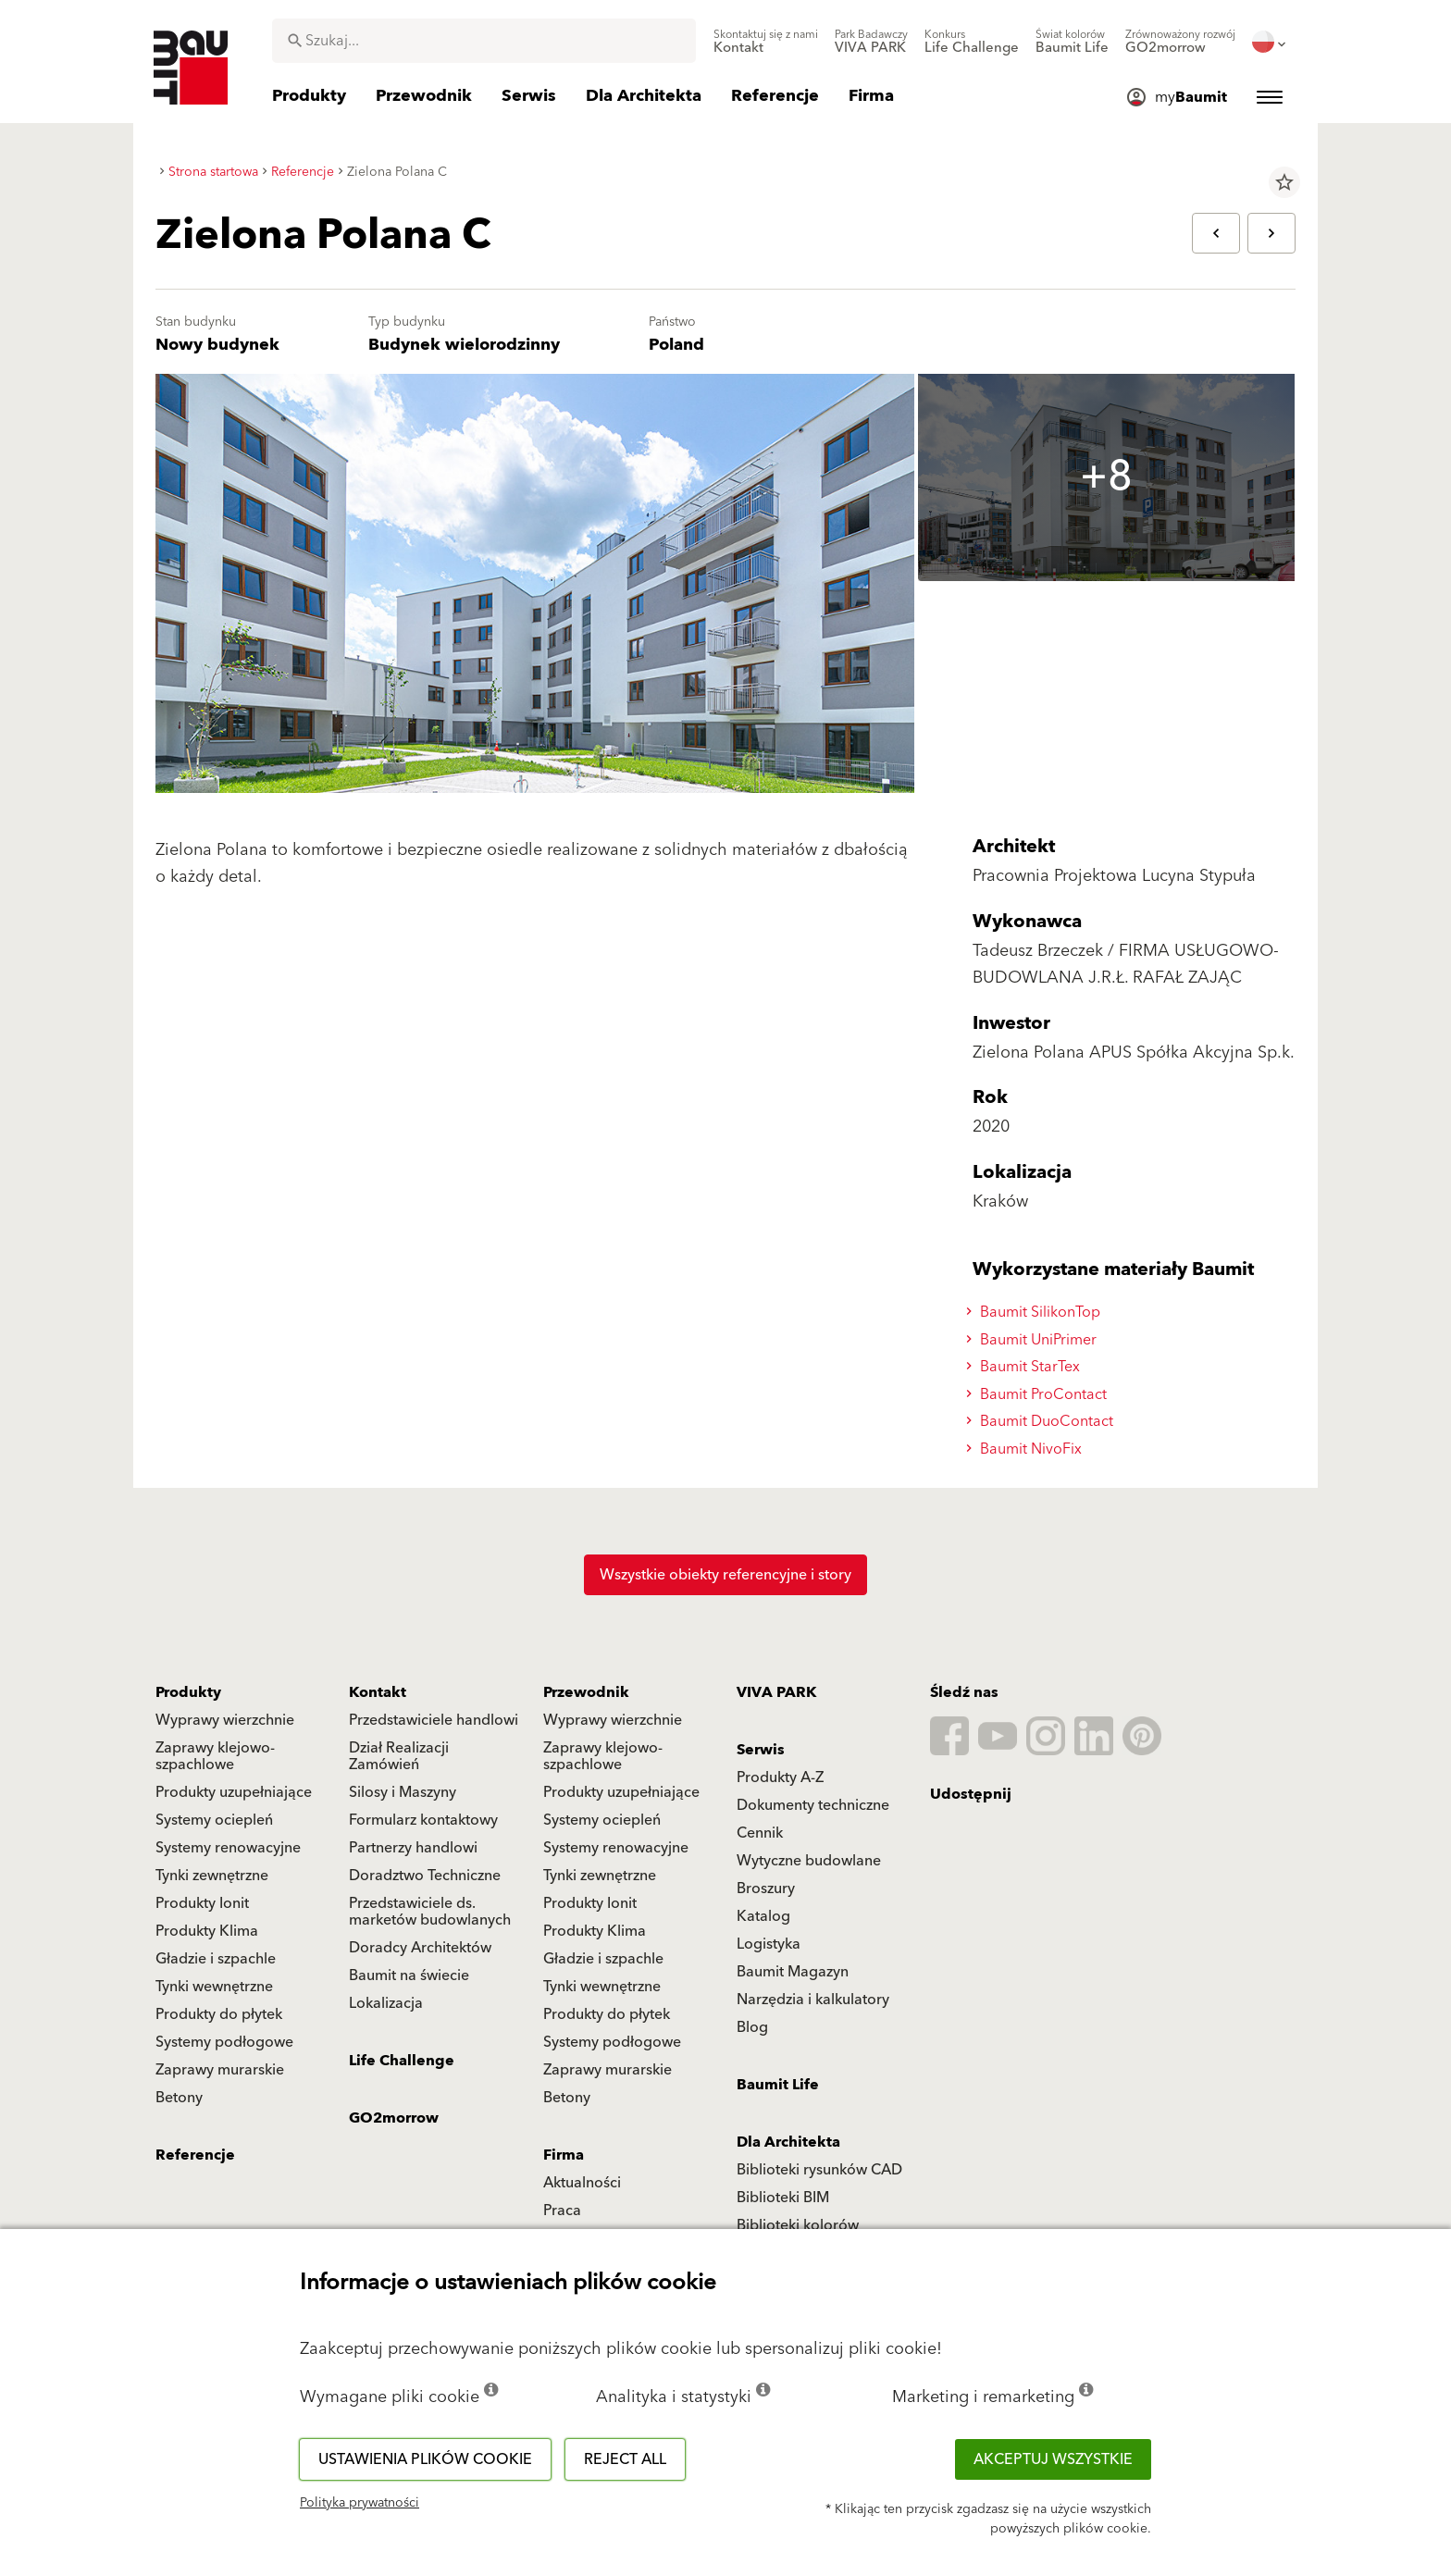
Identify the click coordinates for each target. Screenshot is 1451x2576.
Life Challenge (401, 2061)
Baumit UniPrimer (1034, 1340)
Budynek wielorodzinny (464, 344)
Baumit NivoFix (1027, 1449)
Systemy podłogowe (224, 2042)
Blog (752, 2027)
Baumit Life (778, 2085)
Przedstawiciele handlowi (433, 1720)
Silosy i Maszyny (402, 1792)
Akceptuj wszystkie (1053, 2459)
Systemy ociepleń (214, 1820)
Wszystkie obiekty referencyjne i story (725, 1575)
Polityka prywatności (359, 2503)
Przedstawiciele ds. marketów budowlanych (430, 1911)
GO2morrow (394, 2118)
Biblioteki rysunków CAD (819, 2170)
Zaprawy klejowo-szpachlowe (215, 1756)
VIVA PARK (776, 1692)
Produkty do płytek (218, 2014)
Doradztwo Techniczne (425, 1876)
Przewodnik (586, 1692)
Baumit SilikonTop (1036, 1312)
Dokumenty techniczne (813, 1805)
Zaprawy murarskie (219, 2070)
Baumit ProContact (1039, 1394)
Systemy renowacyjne (228, 1848)
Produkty (188, 1692)
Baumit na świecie (409, 1975)
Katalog (763, 1916)
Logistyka (768, 1944)
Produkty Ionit (202, 1903)
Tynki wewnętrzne (214, 1987)
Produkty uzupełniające (233, 1792)
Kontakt (377, 1692)
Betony (179, 2098)
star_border (1284, 182)
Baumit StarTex (1026, 1367)
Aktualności (582, 2183)
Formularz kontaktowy (423, 1820)
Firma (563, 2155)
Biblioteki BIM (783, 2198)
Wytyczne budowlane (809, 1861)
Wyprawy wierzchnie (224, 1720)
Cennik (760, 1833)
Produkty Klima (206, 1931)
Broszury (766, 1888)
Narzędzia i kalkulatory (813, 1999)
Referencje (195, 2155)
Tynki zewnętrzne (211, 1876)
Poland (676, 344)
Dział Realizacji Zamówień (399, 1756)
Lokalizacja (386, 2003)
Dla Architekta (788, 2142)
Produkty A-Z (780, 1777)
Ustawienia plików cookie (425, 2459)
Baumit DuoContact (1042, 1421)
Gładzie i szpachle (215, 1959)
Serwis (761, 1750)
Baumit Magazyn (793, 1972)
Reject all (625, 2459)
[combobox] (484, 41)
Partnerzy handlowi (413, 1848)
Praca (562, 2210)
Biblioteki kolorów (798, 2225)
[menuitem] (765, 41)
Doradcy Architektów (420, 1948)
